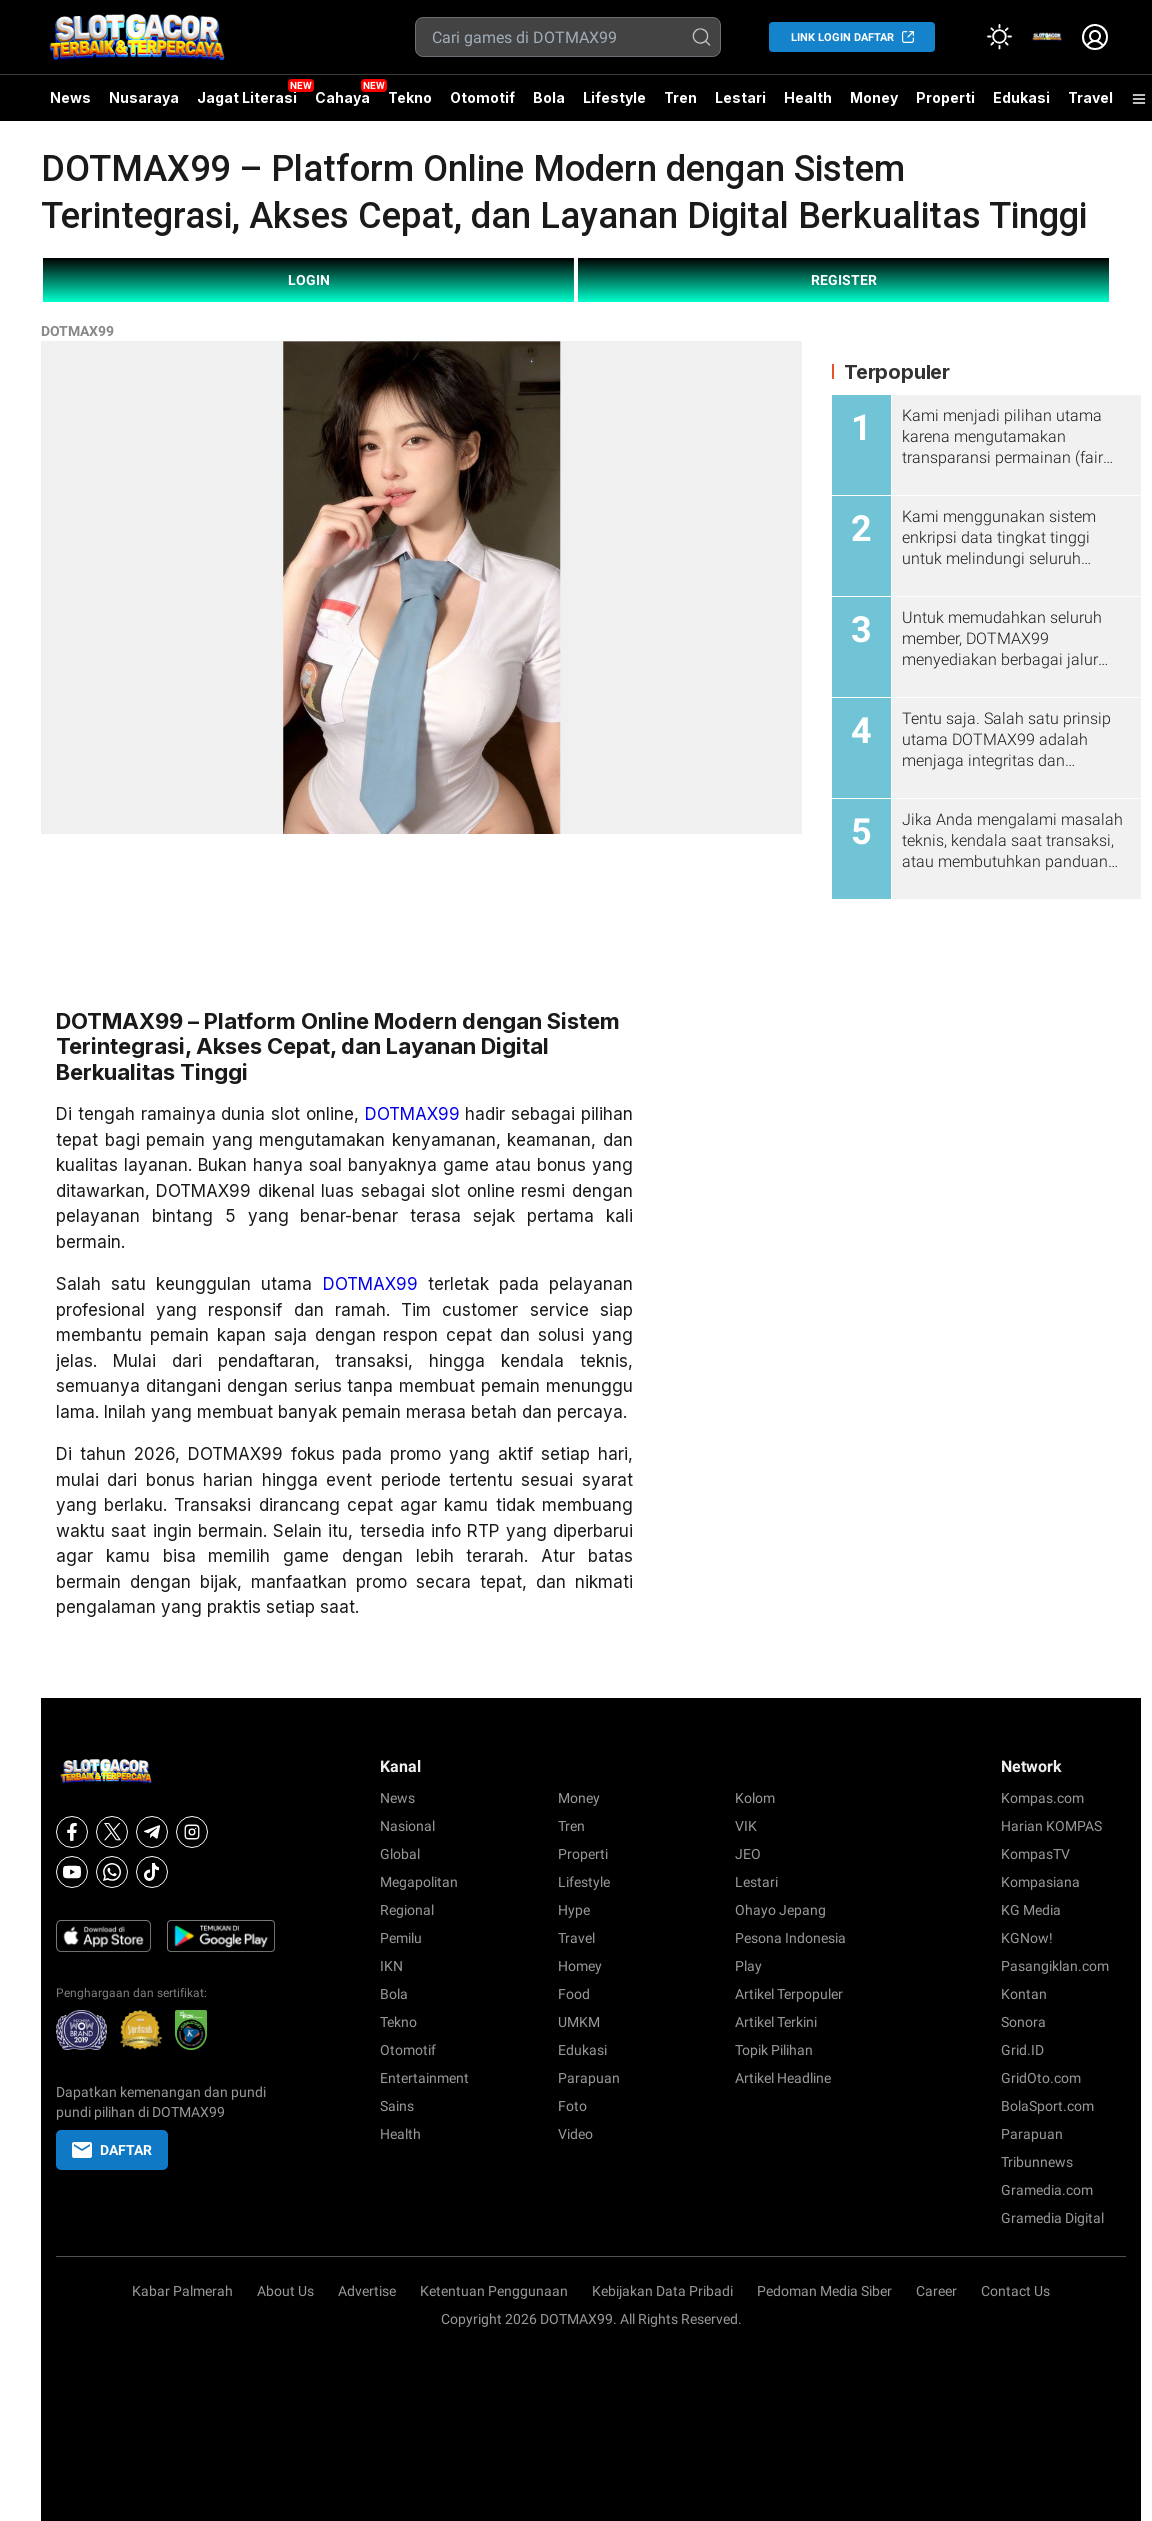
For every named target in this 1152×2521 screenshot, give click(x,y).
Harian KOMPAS (1051, 1826)
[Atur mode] (999, 37)
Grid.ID (1022, 2050)
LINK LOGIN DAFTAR (842, 37)
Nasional (407, 1826)
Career (936, 2291)
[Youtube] (72, 1872)
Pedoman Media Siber (824, 2291)
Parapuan (589, 2078)
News (70, 97)
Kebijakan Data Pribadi (662, 2291)
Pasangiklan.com (1055, 1966)
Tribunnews (1037, 2162)
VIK (746, 1826)
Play (748, 1966)
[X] (112, 1832)
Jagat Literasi (247, 97)
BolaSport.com (1047, 2106)
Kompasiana (1040, 1882)
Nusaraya (144, 97)
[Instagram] (192, 1832)
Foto (572, 2106)
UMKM (579, 2022)
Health (808, 97)
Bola (549, 97)
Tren (680, 97)
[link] (1047, 37)
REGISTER (844, 280)
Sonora (1023, 2022)
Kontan (1024, 1994)
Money (874, 97)
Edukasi (1021, 97)
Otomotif (482, 97)
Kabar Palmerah (182, 2291)
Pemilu (401, 1938)
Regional (407, 1910)
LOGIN (309, 280)
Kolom (755, 1798)
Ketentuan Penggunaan (494, 2291)
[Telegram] (152, 1832)
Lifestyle (614, 97)
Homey (580, 1966)
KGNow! (1027, 1938)
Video (575, 2134)
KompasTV (1035, 1854)
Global (400, 1854)
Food (574, 1994)
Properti (945, 97)
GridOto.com (1041, 2078)
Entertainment (424, 2078)
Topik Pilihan (774, 2050)
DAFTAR (112, 2150)
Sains (397, 2106)
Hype (574, 1910)
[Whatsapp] (112, 1872)
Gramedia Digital (1052, 2218)
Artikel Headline (783, 2078)
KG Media (1031, 1910)
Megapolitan (419, 1882)
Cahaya (342, 97)
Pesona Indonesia (790, 1938)
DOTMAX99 (77, 331)
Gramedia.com (1047, 2190)
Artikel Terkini (776, 2022)
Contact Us (1015, 2291)
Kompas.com (1042, 1798)
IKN (391, 1966)
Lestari (740, 105)
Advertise (367, 2291)
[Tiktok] (152, 1872)
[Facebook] (72, 1832)
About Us (285, 2291)
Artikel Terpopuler (789, 1994)
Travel (1090, 97)
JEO (748, 1854)
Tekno (410, 97)
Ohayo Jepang (780, 1910)
